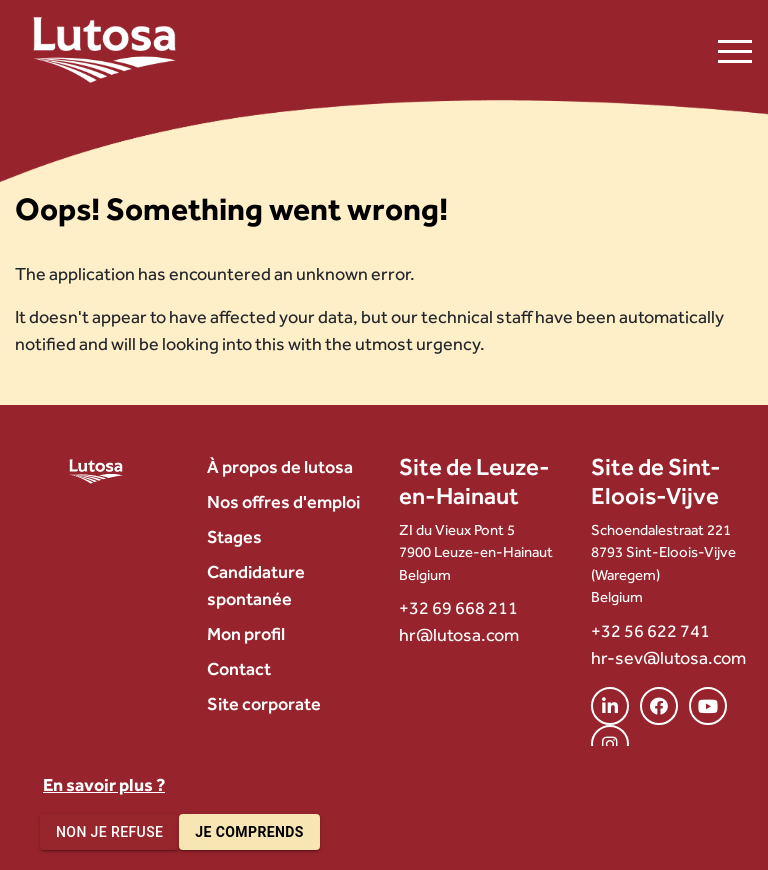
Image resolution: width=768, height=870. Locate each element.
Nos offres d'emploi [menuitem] (283, 501)
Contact (239, 668)
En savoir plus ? (104, 784)
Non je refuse (109, 832)
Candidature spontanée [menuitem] (256, 585)
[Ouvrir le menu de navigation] (735, 50)
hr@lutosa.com (459, 634)
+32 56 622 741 (650, 630)
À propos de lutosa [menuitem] (280, 466)
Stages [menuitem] (234, 536)
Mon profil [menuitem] (246, 633)
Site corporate (264, 703)
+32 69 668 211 (458, 607)
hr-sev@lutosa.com (668, 657)
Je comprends (249, 832)
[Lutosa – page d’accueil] (104, 50)
